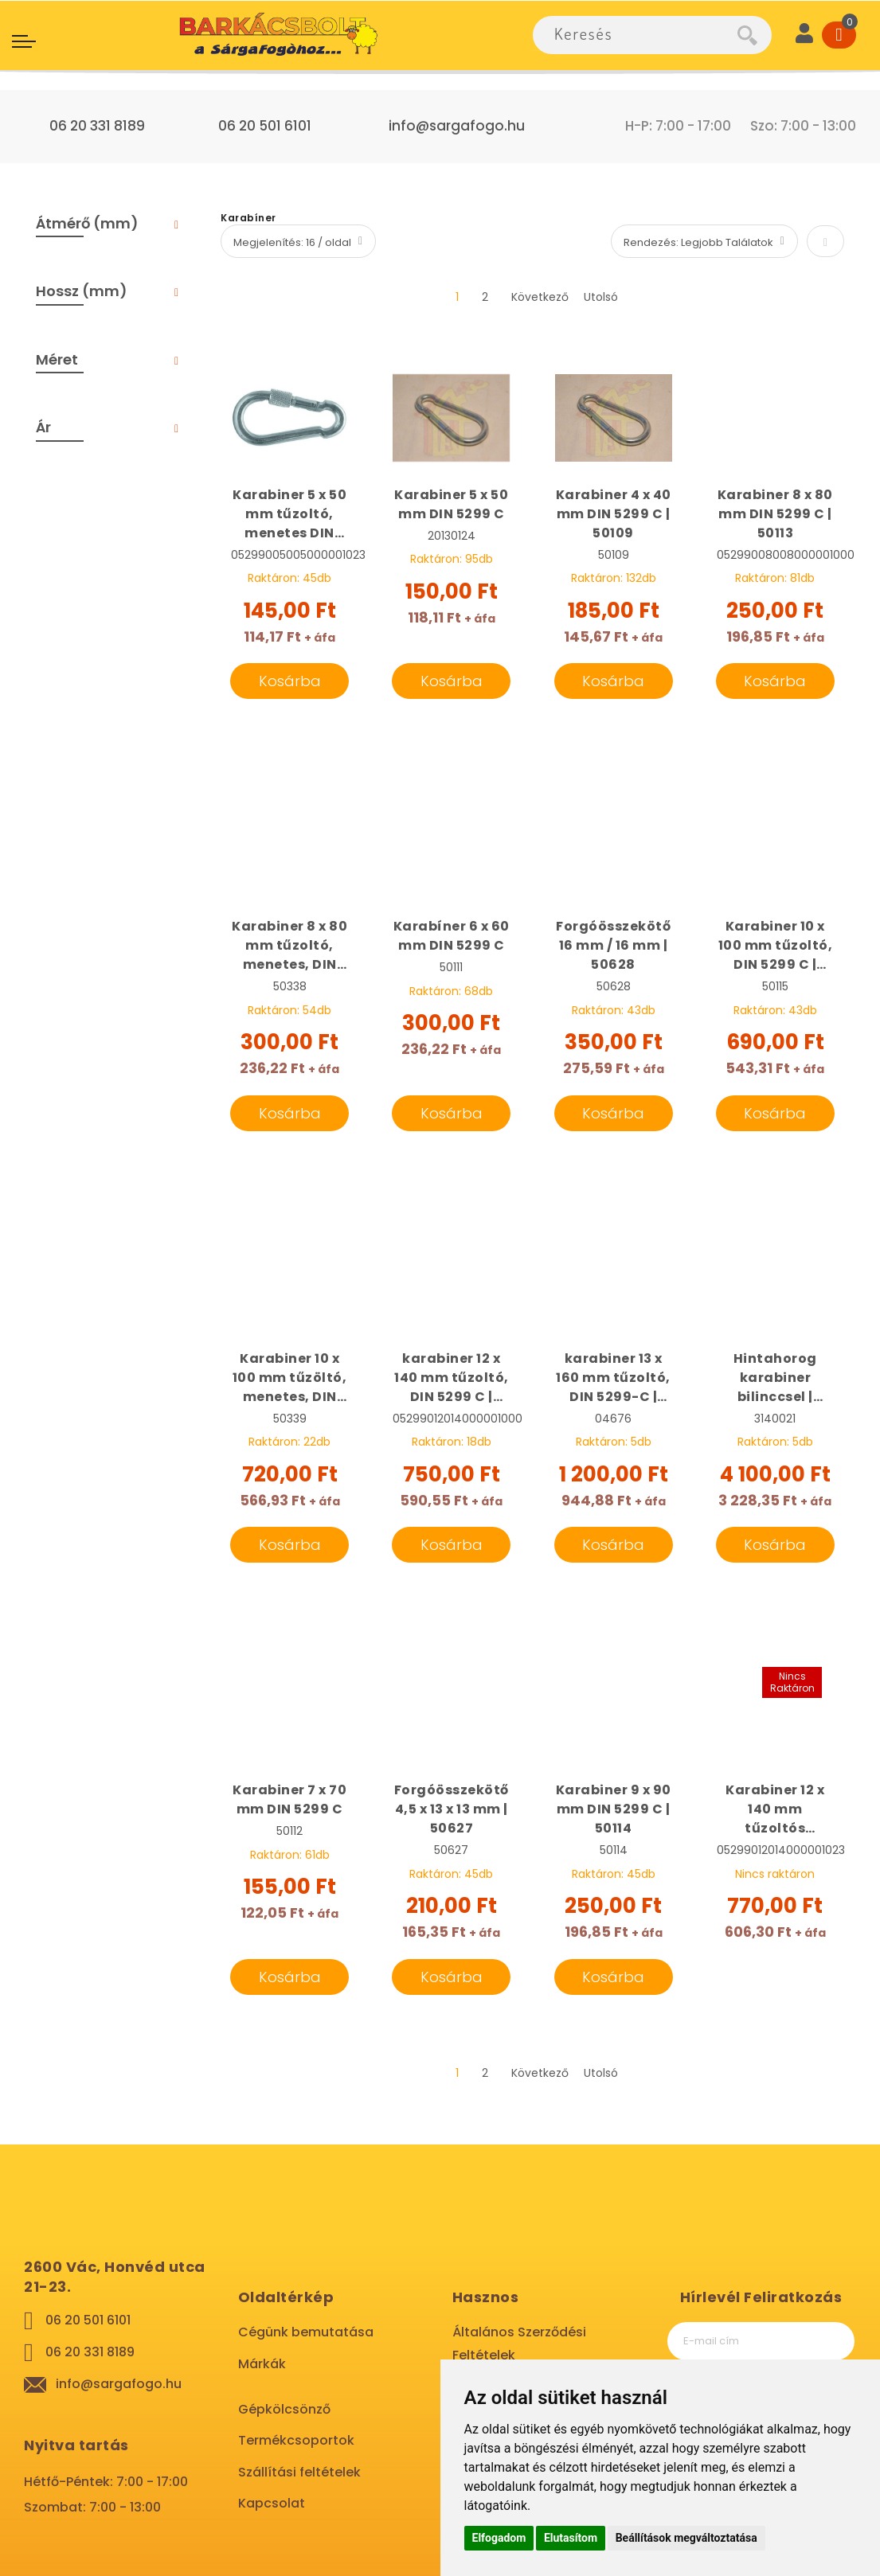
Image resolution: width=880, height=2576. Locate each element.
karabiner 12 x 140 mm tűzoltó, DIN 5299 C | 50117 (451, 1378)
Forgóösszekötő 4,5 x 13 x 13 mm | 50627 (451, 1809)
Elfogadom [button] (499, 2537)
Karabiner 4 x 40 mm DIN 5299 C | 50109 (613, 514)
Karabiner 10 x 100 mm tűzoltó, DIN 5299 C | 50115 (775, 945)
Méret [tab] (57, 359)
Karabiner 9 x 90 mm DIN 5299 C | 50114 (613, 1809)
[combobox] (635, 35)
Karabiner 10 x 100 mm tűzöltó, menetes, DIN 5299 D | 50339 (290, 1378)
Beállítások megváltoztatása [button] (686, 2537)
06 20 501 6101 (264, 125)
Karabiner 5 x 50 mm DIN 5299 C (451, 504)
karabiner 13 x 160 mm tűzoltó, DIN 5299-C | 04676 (613, 1378)
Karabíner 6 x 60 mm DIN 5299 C (451, 935)
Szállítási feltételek (299, 2472)
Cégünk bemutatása (306, 2332)
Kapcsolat (271, 2503)
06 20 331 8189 (97, 125)
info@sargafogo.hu (457, 125)
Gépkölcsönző (284, 2409)
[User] (804, 35)
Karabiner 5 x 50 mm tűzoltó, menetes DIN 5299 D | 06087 (289, 514)
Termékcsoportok (296, 2440)
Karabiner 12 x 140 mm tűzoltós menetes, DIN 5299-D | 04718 (775, 1809)
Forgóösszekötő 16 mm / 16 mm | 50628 (613, 945)
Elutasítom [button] (570, 2537)
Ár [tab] (43, 427)
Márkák (262, 2364)
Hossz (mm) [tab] (81, 291)
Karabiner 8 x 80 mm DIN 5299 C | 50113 (775, 514)
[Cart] (839, 35)
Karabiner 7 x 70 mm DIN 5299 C (289, 1799)
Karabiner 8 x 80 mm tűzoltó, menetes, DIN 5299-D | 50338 (289, 945)
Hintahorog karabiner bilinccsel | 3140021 (775, 1378)
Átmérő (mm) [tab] (87, 223)
